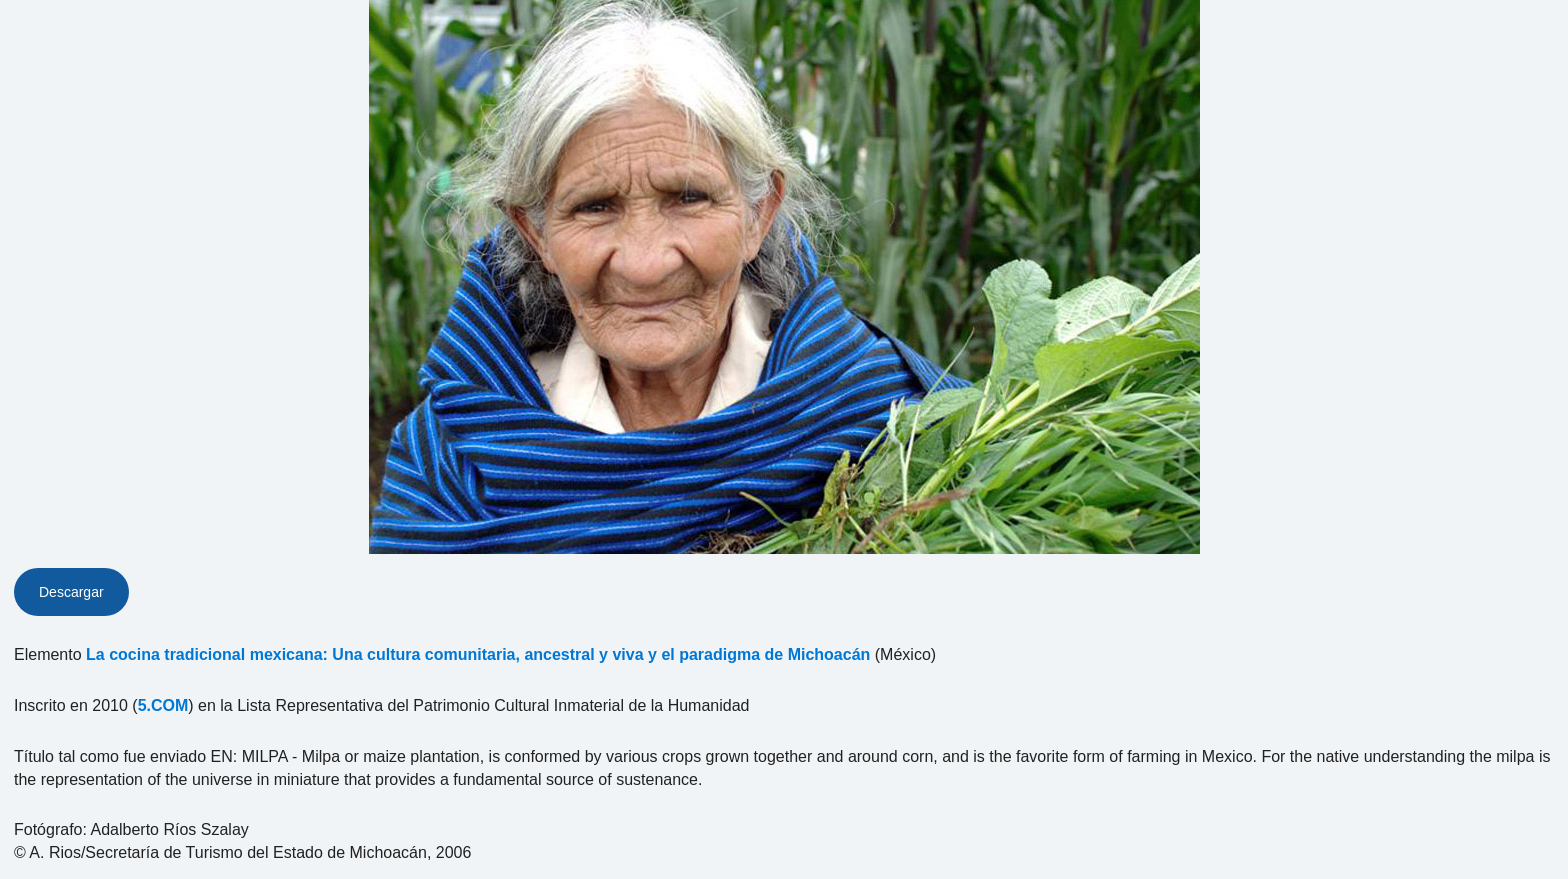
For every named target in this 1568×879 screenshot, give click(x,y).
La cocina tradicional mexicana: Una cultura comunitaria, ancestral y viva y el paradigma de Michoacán (478, 654)
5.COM (163, 705)
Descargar (71, 592)
